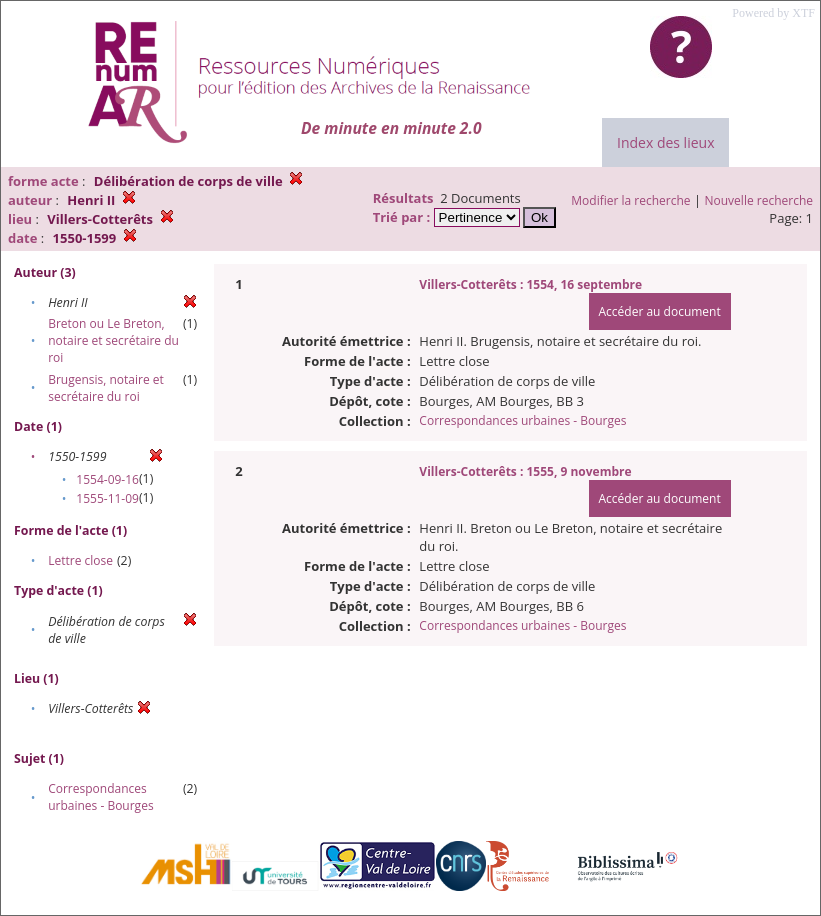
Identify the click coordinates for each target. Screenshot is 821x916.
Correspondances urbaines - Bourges (100, 797)
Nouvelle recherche (759, 200)
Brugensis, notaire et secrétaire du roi (106, 388)
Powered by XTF (773, 13)
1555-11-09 (107, 498)
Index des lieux (665, 142)
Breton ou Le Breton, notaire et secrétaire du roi (113, 340)
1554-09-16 (107, 479)
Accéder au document (660, 311)
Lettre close (80, 560)
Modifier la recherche (630, 200)
